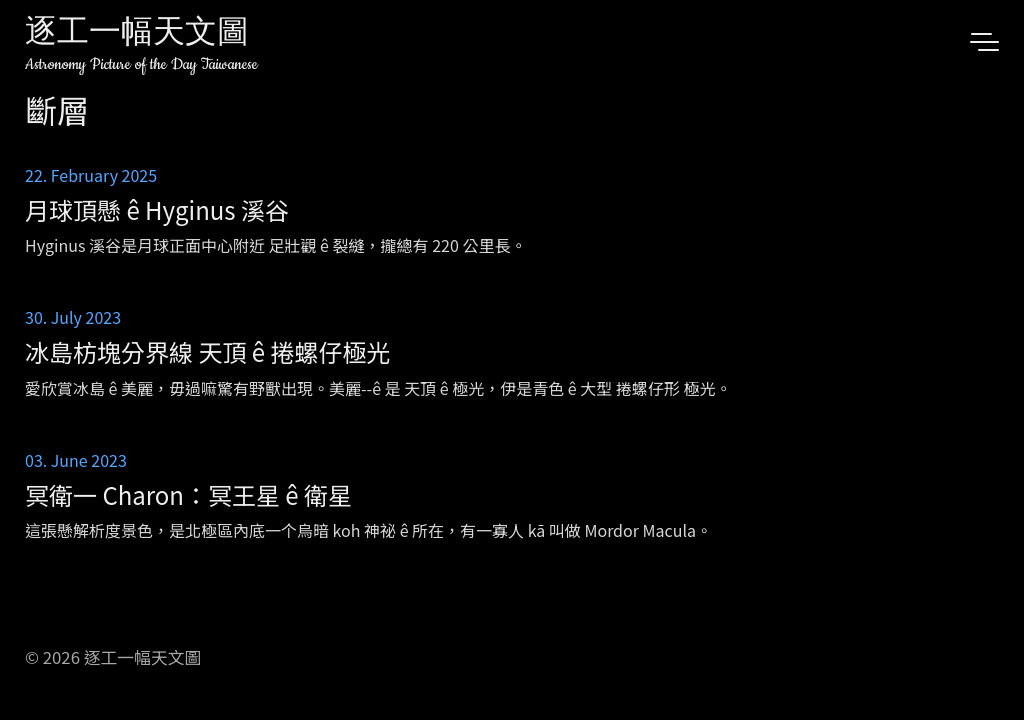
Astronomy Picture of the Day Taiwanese (141, 64)
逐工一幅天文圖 (137, 34)
